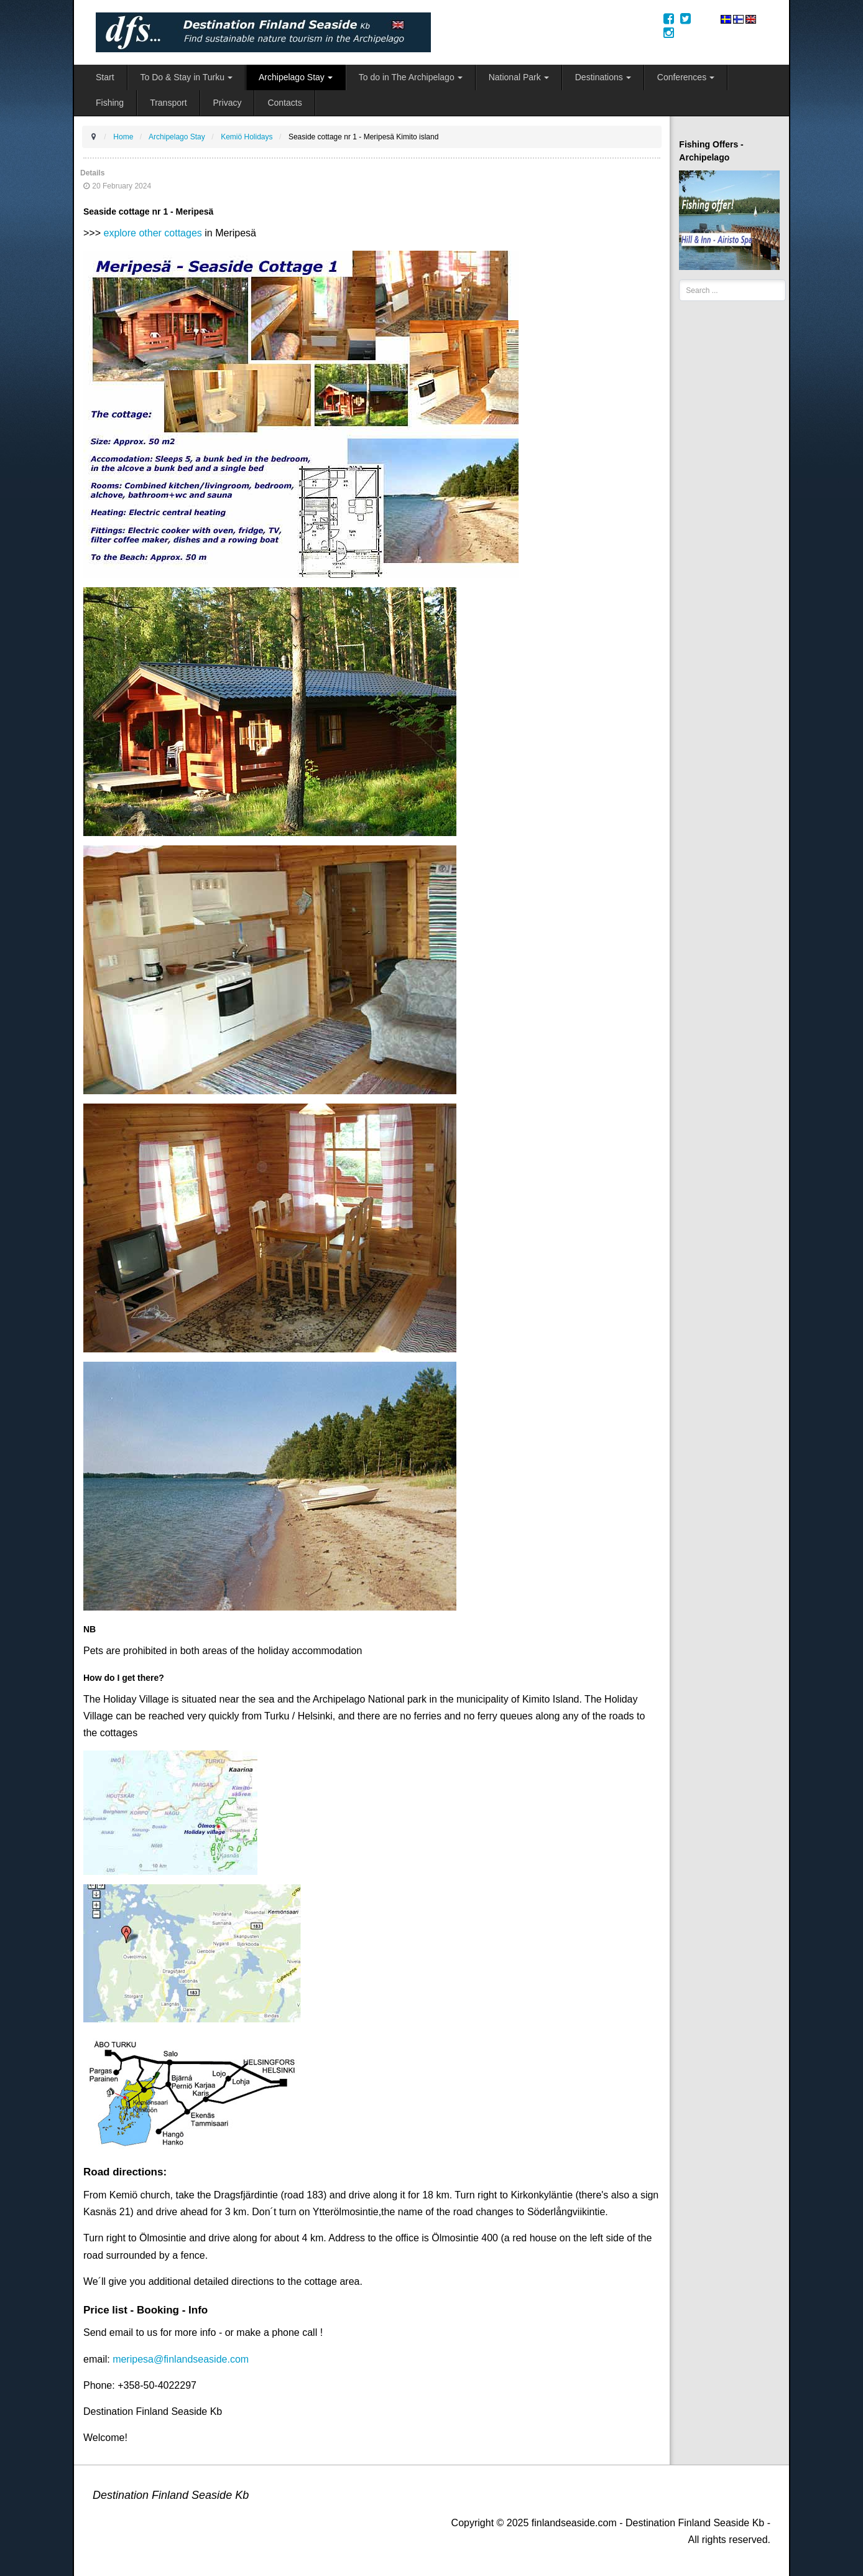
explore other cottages (152, 233)
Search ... (679, 279)
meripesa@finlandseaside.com (181, 2359)
